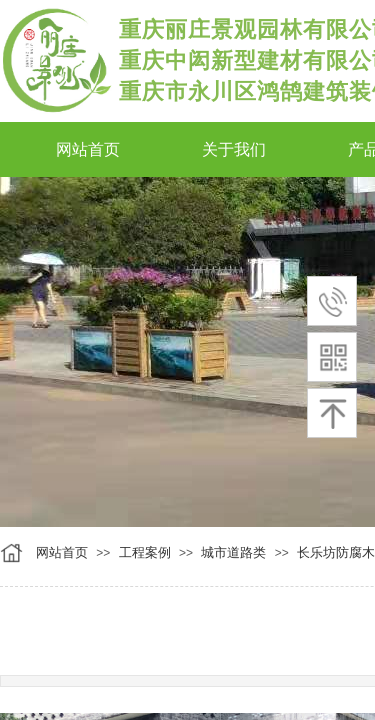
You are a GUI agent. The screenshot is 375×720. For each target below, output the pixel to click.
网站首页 (62, 552)
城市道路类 (233, 552)
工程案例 (145, 552)
